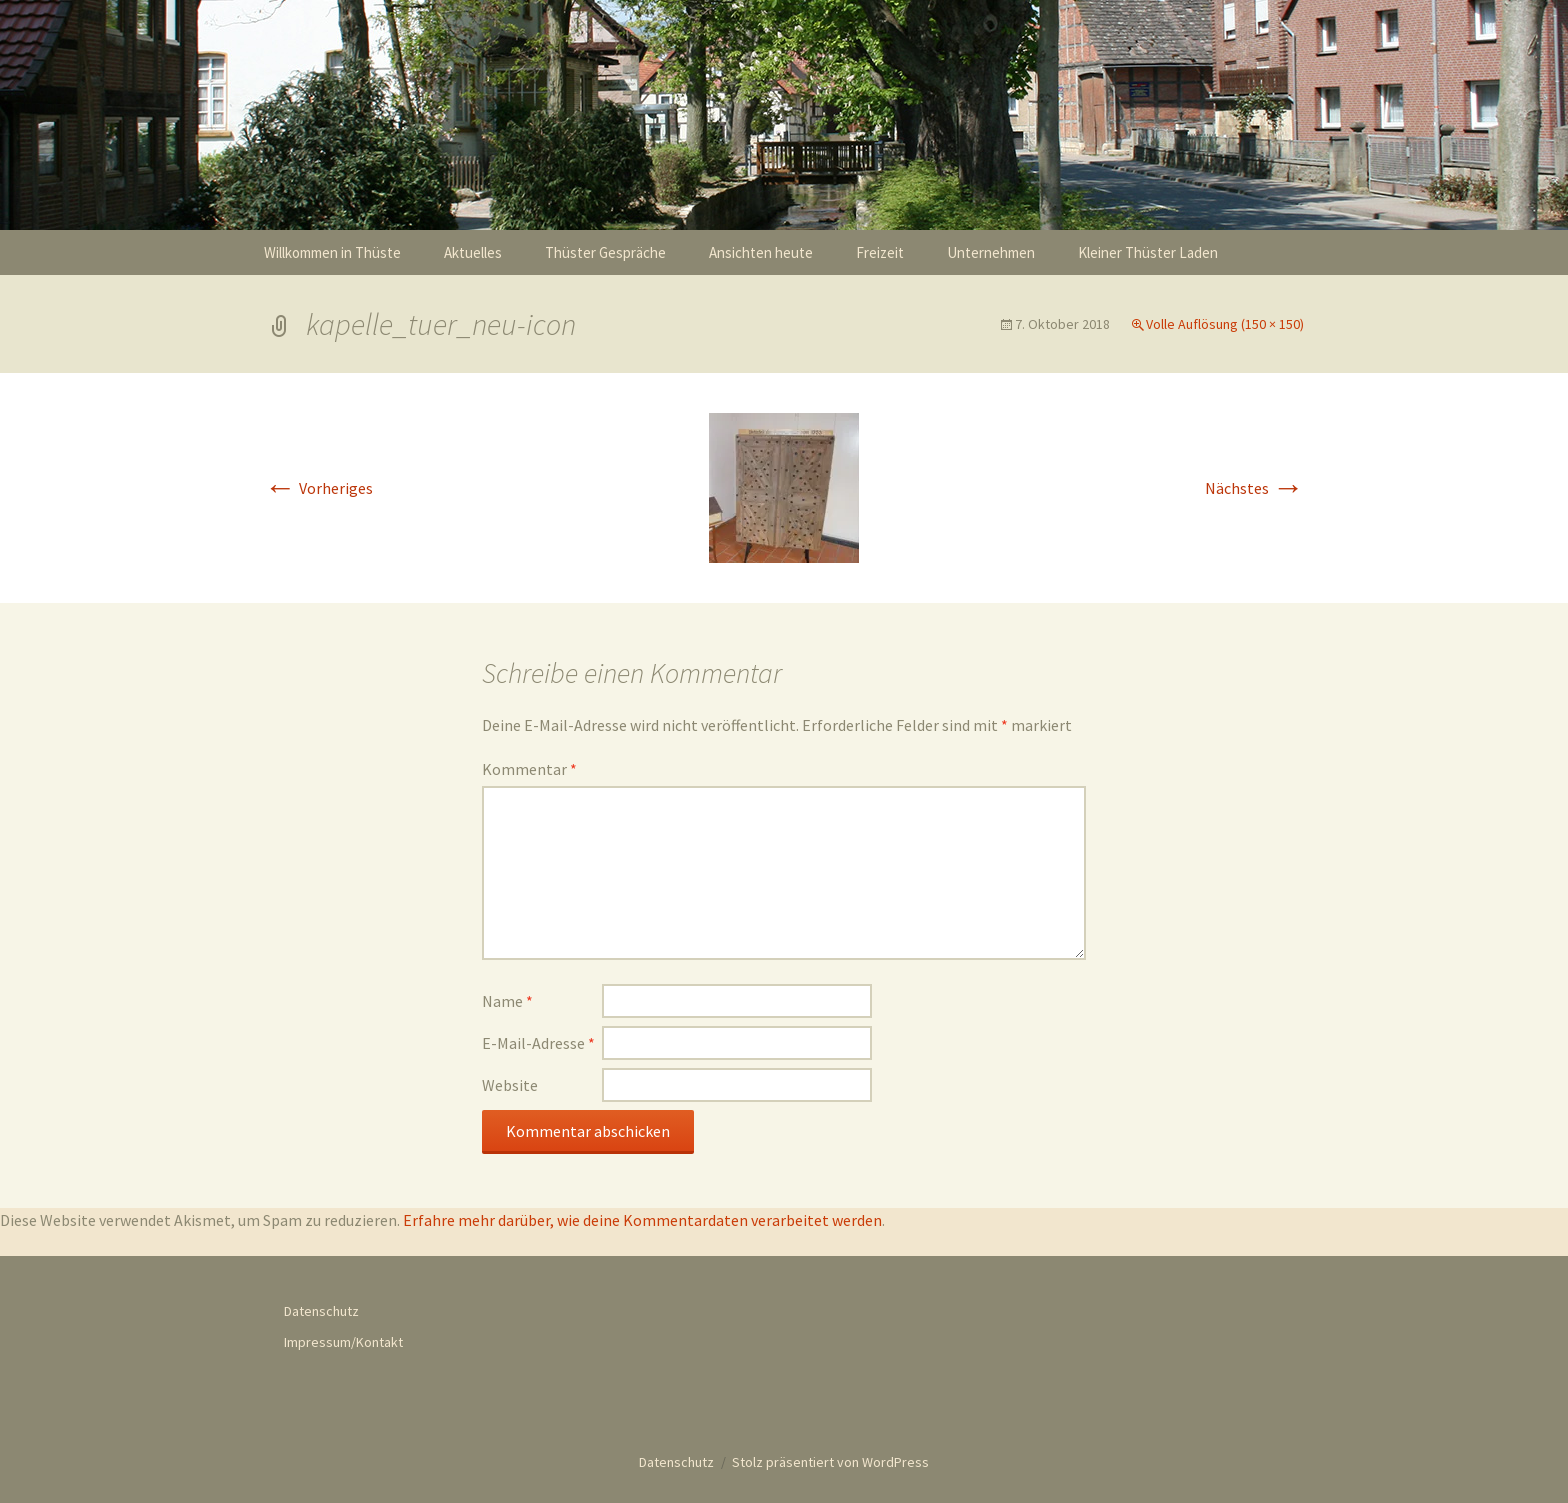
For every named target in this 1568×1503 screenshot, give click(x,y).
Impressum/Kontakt (343, 1342)
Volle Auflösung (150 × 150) (1225, 324)
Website (510, 1085)
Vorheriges (318, 488)
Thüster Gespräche (605, 252)
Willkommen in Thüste (332, 252)
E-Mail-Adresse (538, 1043)
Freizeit (880, 252)
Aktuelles (473, 252)
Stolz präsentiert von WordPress (830, 1462)
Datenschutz (321, 1311)
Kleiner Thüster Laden (1148, 252)
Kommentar (529, 769)
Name (507, 1001)
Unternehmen (991, 252)
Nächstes (1254, 488)
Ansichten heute (761, 252)
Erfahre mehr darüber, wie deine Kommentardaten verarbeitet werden (642, 1220)
